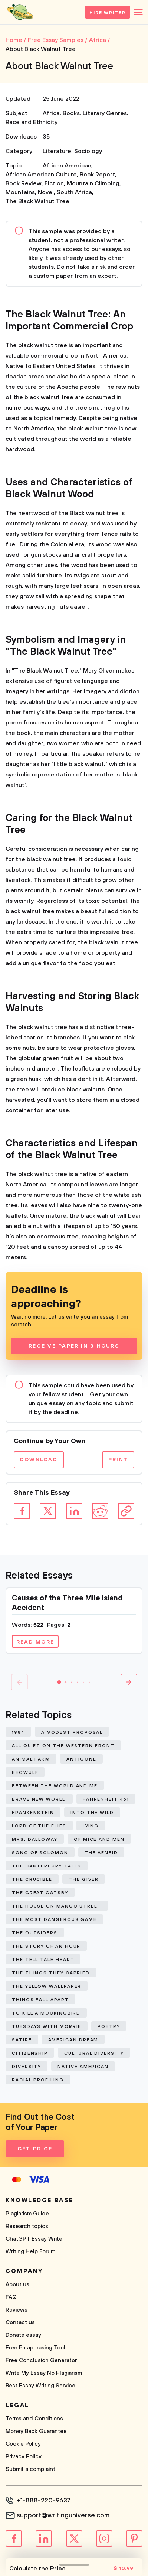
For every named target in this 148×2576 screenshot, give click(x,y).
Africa (51, 113)
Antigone (81, 1759)
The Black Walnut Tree (37, 201)
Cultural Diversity (94, 2053)
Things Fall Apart (40, 2000)
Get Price (34, 2149)
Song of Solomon (40, 1853)
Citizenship (30, 2053)
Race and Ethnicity (31, 122)
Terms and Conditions (34, 2418)
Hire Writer (107, 13)
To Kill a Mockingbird (46, 2013)
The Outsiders (34, 1933)
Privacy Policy (24, 2456)
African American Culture (41, 174)
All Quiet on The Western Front (63, 1746)
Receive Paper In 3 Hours (74, 1346)
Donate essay (23, 2335)
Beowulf (25, 1772)
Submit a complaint (30, 2469)
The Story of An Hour (46, 1946)
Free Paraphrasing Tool (35, 2347)
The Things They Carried (51, 1973)
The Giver (84, 1879)
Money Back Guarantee (36, 2431)
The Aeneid (101, 1853)
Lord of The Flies (39, 1826)
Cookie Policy (23, 2444)
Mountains (20, 192)
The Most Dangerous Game (54, 1919)
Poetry (109, 2026)
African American (67, 165)
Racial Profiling (38, 2080)
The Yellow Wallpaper (46, 1986)
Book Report (97, 174)
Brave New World (39, 1799)
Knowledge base (39, 2200)
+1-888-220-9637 (43, 2500)
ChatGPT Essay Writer (35, 2239)
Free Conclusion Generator (41, 2360)
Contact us (20, 2322)
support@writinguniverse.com (63, 2515)
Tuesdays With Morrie (46, 2026)
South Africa (74, 192)
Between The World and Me (55, 1786)
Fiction (54, 183)
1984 (18, 1732)
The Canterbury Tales (46, 1866)
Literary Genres (105, 113)
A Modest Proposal (72, 1732)
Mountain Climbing (93, 183)
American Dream (73, 2040)
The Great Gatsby (40, 1893)
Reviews (16, 2309)
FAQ (11, 2297)
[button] (59, 1682)
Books (71, 113)
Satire (22, 2040)
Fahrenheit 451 (106, 1799)
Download (38, 1459)
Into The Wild (92, 1812)
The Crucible (32, 1879)
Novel (46, 192)
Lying (91, 1826)
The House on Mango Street (57, 1906)
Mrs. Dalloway (34, 1839)
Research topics (27, 2226)
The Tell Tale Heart (43, 1960)
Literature (57, 151)
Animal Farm (31, 1759)
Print (118, 1459)
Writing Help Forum (30, 2251)
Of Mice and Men (99, 1839)
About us (17, 2284)
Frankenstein (33, 1812)
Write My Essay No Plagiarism (44, 2373)
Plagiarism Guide (27, 2213)
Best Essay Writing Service (40, 2385)
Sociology (88, 151)
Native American (83, 2066)
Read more (35, 1642)
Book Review (24, 183)
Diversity (26, 2066)
